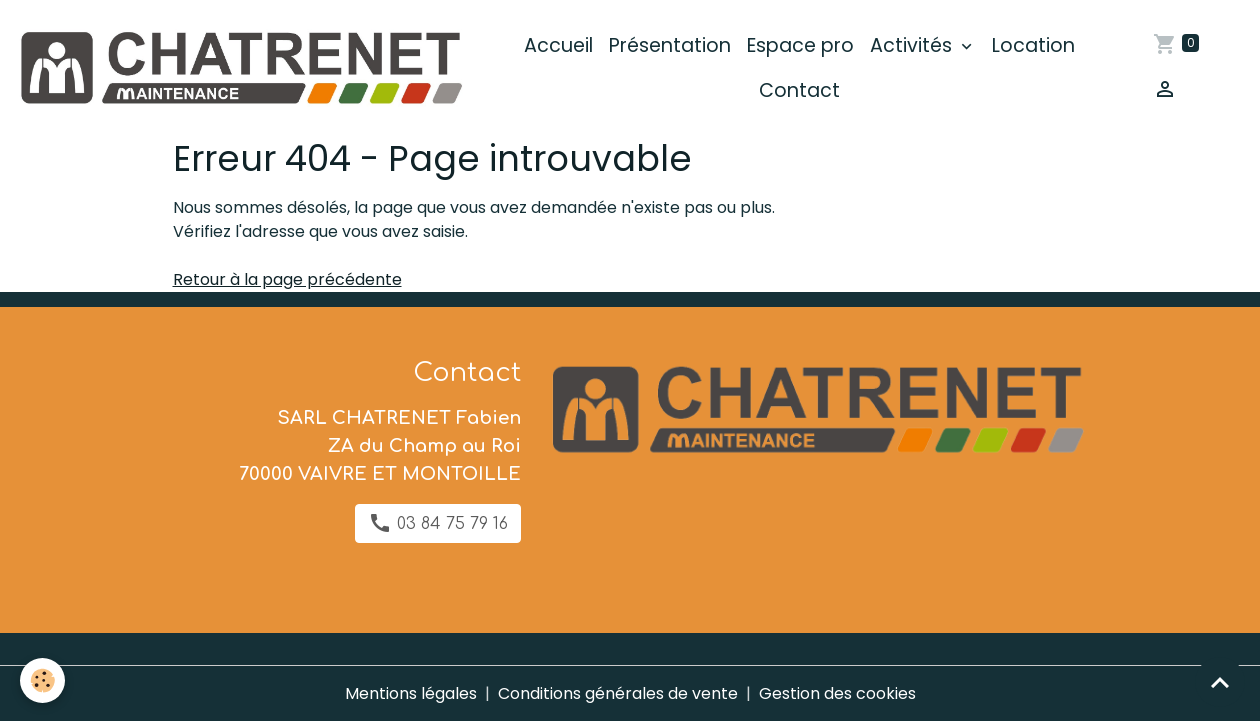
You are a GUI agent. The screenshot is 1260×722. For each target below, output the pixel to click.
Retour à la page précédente (287, 279)
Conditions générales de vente (618, 693)
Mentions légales (411, 693)
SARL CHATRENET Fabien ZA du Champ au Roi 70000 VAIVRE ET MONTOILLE (380, 446)
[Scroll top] (1220, 682)
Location (1033, 45)
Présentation (670, 45)
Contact (799, 90)
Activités (913, 45)
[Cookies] (42, 680)
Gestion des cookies (837, 693)
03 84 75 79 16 (438, 523)
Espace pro (800, 45)
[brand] (239, 68)
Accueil (558, 45)
